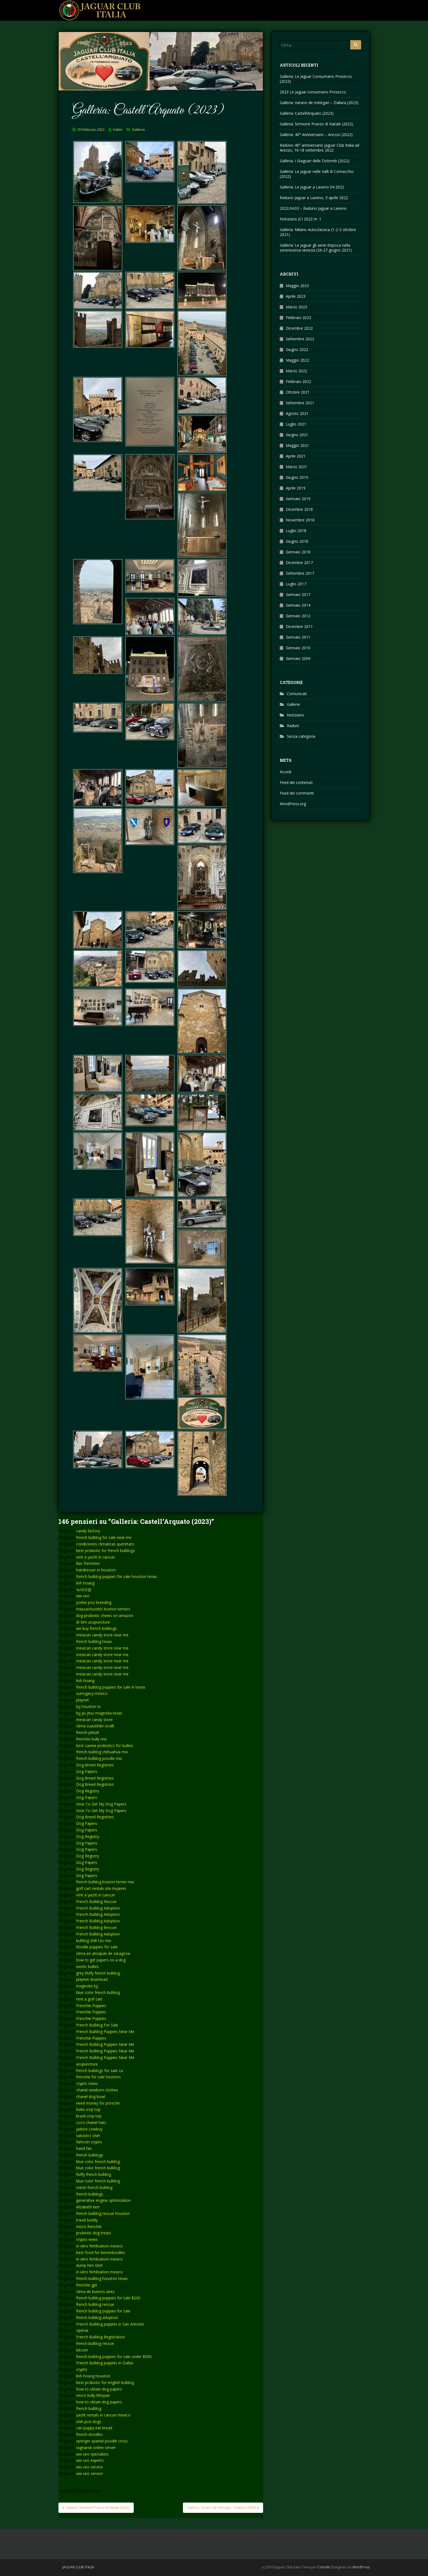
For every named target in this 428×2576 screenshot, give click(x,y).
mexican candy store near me (102, 1634)
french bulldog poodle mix (99, 1758)
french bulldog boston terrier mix (105, 1881)
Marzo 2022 (296, 370)
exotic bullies (87, 1966)
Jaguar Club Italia (78, 2567)
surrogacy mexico (92, 1693)
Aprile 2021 (295, 456)
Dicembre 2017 (299, 562)
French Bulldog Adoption (98, 1908)
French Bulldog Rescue (96, 1901)
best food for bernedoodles (100, 2252)
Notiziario (295, 715)
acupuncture (87, 2064)
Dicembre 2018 (299, 509)
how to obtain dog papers (99, 2389)
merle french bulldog (94, 2187)
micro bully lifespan (93, 2395)
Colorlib (323, 2567)
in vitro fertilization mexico (99, 2246)
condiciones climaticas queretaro (105, 1544)
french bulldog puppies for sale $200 (108, 2297)
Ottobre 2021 (298, 392)
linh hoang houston (93, 2376)
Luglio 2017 (296, 583)
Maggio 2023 (297, 285)
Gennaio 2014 (298, 605)
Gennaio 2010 (298, 647)
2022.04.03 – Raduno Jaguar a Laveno (313, 208)
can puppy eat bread (94, 2427)
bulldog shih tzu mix (93, 1940)
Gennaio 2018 (298, 551)
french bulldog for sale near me (104, 1537)
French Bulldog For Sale (97, 2025)
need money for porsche (98, 2103)
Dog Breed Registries (95, 1765)
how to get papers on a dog (101, 1960)
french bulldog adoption (97, 2317)
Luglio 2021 (296, 424)
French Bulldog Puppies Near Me (105, 2031)
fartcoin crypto (89, 2141)
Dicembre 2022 (299, 328)
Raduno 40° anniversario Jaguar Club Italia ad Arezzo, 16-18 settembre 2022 (319, 148)
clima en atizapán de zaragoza (103, 1953)
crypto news (87, 2083)
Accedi (285, 771)
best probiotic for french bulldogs (105, 1550)
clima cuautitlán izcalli (95, 1725)
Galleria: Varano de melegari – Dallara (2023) (319, 102)
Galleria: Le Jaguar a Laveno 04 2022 (312, 187)
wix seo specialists (92, 2454)
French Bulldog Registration (100, 2336)
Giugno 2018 (297, 541)
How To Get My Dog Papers (101, 1804)
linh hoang (85, 1583)
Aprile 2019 (295, 488)
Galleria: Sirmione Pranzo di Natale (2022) (316, 123)
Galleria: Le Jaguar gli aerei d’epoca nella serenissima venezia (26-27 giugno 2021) (316, 248)
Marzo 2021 (296, 466)
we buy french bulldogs (96, 1628)
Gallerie (138, 129)
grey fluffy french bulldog (98, 1973)
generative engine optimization (103, 2200)
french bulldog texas (94, 1641)
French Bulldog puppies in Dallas (104, 2362)
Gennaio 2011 (298, 637)
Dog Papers (86, 1771)
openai (82, 2330)
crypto (81, 2369)
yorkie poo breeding (93, 1602)
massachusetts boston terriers (103, 1609)
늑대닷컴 (83, 1589)
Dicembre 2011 (299, 626)
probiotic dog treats (93, 2232)
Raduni (293, 725)
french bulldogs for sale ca (99, 2070)
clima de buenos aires (95, 2291)
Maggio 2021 (297, 445)
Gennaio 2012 (298, 615)
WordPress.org (293, 803)
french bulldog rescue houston (103, 2213)
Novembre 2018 (300, 520)
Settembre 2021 (300, 402)
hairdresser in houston (96, 1569)
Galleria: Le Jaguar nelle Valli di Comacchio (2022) (317, 174)
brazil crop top (89, 2115)
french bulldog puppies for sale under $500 (113, 2356)
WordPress (361, 2567)
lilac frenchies (88, 1563)
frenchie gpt (86, 2285)
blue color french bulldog (98, 1992)
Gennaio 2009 (298, 658)
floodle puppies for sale (97, 1946)
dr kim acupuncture (93, 1622)
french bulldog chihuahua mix (102, 1751)
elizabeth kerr (88, 2206)
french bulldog (88, 2408)
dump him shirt (89, 2265)
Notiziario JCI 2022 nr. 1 (300, 219)
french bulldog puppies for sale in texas (110, 1687)
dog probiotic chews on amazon (104, 1615)
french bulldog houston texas (102, 2278)
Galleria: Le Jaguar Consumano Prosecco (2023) (316, 79)
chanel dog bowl (90, 2096)
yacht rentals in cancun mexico (103, 2415)
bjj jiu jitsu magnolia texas (99, 1713)
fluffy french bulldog (93, 2174)
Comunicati (297, 693)
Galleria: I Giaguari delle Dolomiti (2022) (314, 160)
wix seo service (89, 2466)
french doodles (89, 2434)
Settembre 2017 (300, 573)
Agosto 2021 (297, 413)
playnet (82, 1699)
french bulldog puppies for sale (103, 2311)
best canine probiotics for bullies (104, 1745)
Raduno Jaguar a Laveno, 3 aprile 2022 (314, 197)
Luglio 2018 (296, 530)
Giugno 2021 (297, 434)
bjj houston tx (88, 1706)
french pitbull (87, 1732)
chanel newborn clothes (97, 2090)
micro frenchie (89, 2226)
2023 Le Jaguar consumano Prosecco (313, 92)
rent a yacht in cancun (95, 1557)
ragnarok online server (96, 2447)
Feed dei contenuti (296, 782)
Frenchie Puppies (91, 2005)
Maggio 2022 (297, 360)
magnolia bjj (87, 1985)
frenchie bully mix (91, 1739)
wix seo (83, 1595)
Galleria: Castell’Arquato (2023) (307, 113)
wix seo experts (90, 2460)
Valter (118, 129)
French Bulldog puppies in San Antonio (110, 2324)
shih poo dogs (88, 2421)
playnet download (92, 1979)
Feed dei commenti (297, 793)
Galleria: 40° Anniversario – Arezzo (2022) (316, 134)
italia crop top (88, 2109)
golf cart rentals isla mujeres (101, 1888)
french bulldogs (89, 2155)
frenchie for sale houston (98, 2076)
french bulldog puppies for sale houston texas (116, 1576)
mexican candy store (94, 1719)
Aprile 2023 (295, 296)
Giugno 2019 (297, 477)
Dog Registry (87, 1790)
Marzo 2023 (296, 306)
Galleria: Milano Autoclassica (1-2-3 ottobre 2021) (318, 232)
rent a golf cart (89, 1999)
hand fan (84, 2148)
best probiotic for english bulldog (105, 2382)
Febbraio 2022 (298, 381)
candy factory (88, 1530)
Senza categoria (301, 736)
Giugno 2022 (297, 349)
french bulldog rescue (95, 2304)
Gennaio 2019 (298, 498)
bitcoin (82, 2350)
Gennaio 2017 (298, 594)
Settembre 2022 (300, 338)
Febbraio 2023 (298, 317)
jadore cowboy (89, 2129)
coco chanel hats (91, 2122)
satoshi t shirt (88, 2135)
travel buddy (87, 2220)
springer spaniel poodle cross (102, 2441)
